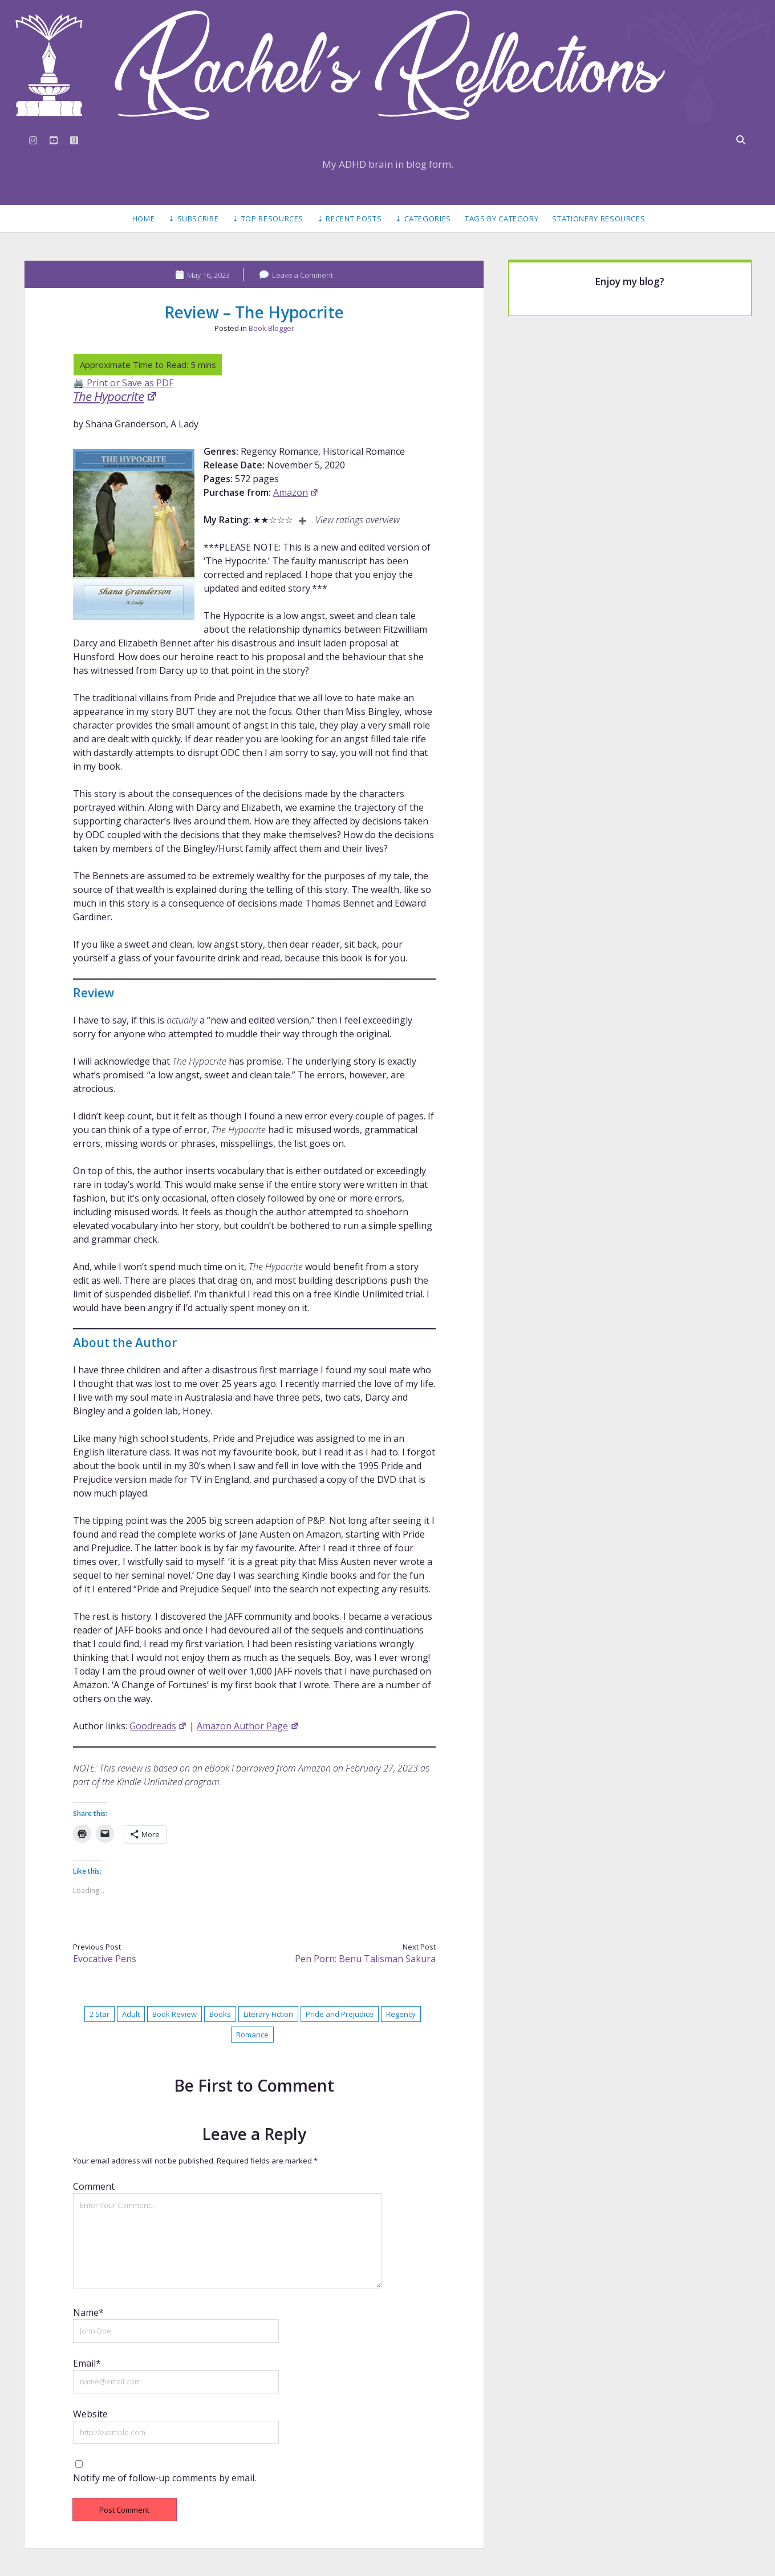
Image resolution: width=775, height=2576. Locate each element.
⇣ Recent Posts (349, 218)
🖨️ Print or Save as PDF (123, 383)
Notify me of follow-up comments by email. (164, 2478)
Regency (401, 2014)
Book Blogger (271, 328)
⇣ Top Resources (267, 218)
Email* (87, 2363)
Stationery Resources (598, 218)
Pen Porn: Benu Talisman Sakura (365, 1958)
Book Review (174, 2014)
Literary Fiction (268, 2014)
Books (220, 2014)
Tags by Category (501, 218)
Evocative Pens (104, 1958)
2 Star (99, 2014)
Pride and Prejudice (340, 2014)
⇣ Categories (423, 218)
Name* (88, 2312)
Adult (131, 2014)
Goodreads (158, 1726)
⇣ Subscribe (193, 218)
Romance (252, 2034)
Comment (94, 2186)
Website (90, 2414)
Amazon (296, 492)
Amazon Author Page (248, 1726)
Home (143, 218)
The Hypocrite (115, 397)
